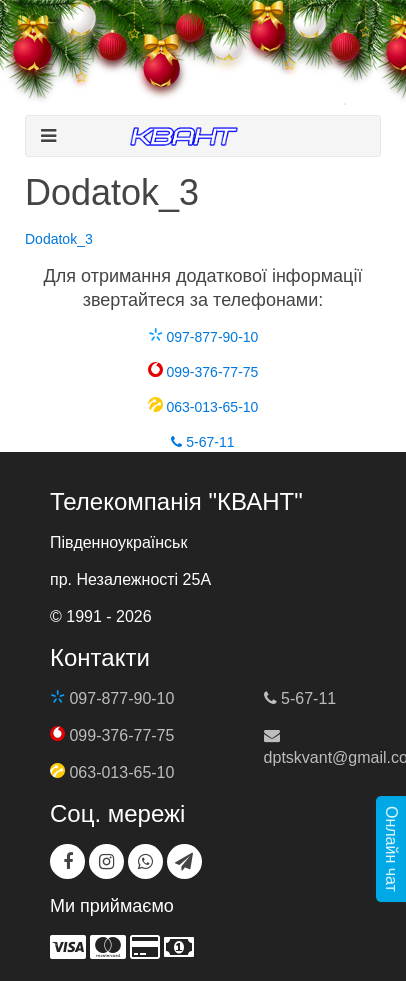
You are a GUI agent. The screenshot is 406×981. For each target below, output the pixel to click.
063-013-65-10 (203, 407)
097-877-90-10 (203, 337)
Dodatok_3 (59, 239)
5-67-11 (202, 442)
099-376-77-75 (203, 372)
